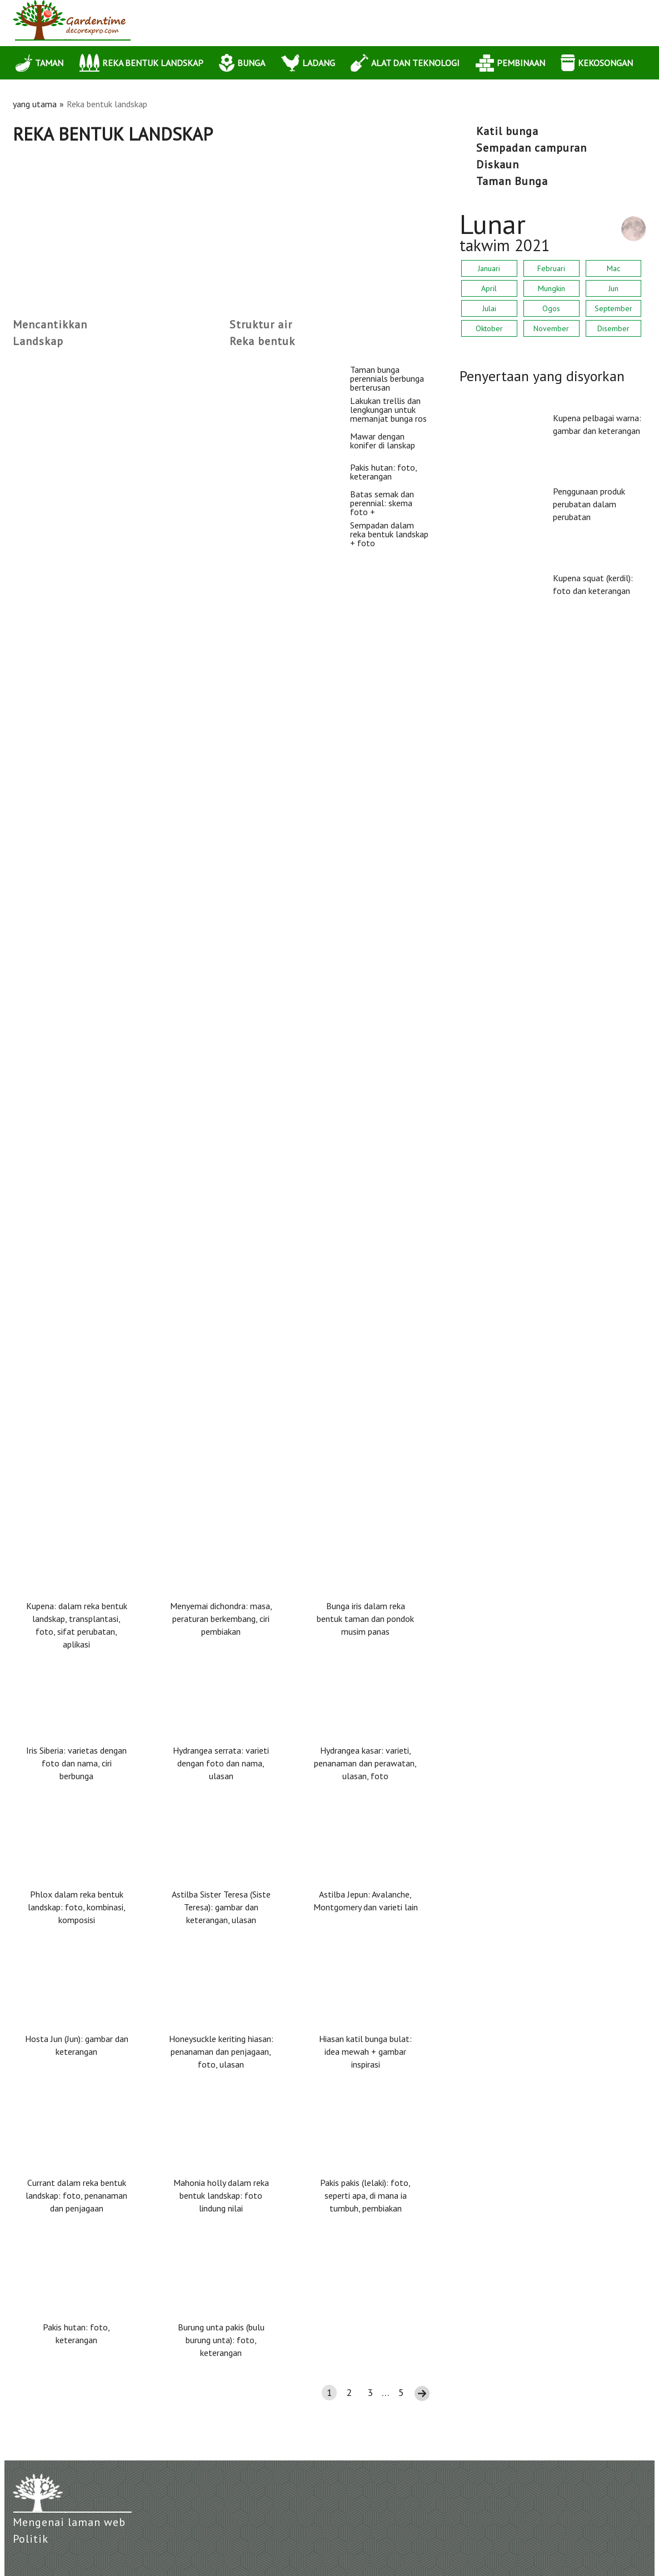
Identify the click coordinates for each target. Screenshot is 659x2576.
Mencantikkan (50, 324)
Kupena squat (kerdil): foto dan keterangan (593, 584)
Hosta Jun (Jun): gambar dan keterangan (76, 2045)
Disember (613, 328)
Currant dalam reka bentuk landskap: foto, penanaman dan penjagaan (76, 2195)
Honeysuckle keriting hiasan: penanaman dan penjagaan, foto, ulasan (221, 2051)
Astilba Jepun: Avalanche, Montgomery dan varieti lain (365, 1901)
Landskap (38, 341)
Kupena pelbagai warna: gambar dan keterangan (597, 424)
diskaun (497, 164)
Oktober (489, 328)
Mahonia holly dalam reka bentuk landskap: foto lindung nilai (221, 2195)
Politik (30, 2539)
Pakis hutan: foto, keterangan (75, 942)
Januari (489, 268)
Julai (489, 308)
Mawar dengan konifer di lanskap (83, 751)
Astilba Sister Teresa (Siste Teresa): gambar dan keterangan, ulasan (221, 1907)
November (551, 328)
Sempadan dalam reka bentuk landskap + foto (110, 1323)
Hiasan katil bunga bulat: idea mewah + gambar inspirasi (365, 2051)
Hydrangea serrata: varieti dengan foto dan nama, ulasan (221, 1763)
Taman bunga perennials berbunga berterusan (109, 370)
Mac (613, 268)
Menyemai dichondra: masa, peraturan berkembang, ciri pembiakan (221, 1618)
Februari (551, 268)
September (613, 308)
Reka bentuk (262, 341)
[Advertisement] (221, 228)
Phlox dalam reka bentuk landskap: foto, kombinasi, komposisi (77, 1907)
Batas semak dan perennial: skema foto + (100, 1132)
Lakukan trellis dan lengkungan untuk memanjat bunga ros (137, 561)
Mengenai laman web (69, 2522)
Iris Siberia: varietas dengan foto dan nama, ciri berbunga (76, 1763)
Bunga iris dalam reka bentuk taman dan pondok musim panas (365, 1618)
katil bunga (507, 131)
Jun (613, 288)
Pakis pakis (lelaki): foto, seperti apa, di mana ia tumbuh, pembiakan (365, 2195)
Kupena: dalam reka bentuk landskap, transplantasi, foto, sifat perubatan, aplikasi (76, 1625)
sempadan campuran (531, 148)
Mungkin (551, 288)
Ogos (551, 308)
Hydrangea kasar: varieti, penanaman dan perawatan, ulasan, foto (365, 1763)
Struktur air (260, 324)
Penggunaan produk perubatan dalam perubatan (589, 504)
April (489, 288)
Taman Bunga (512, 181)
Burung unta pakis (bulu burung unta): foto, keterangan (221, 2340)
